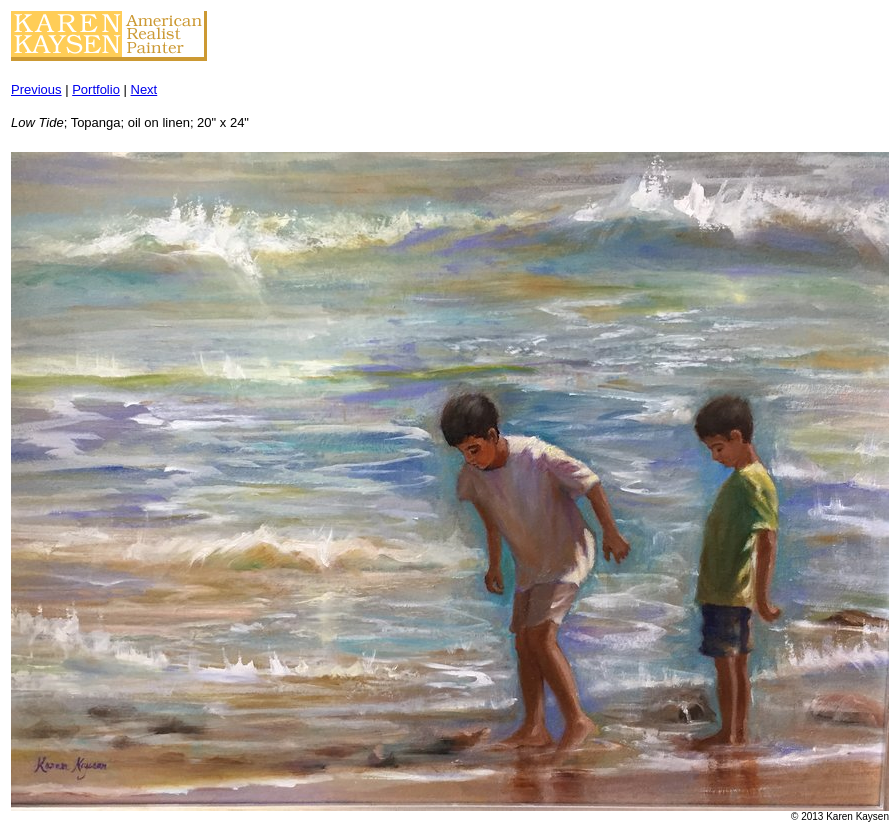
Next (144, 89)
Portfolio (96, 89)
